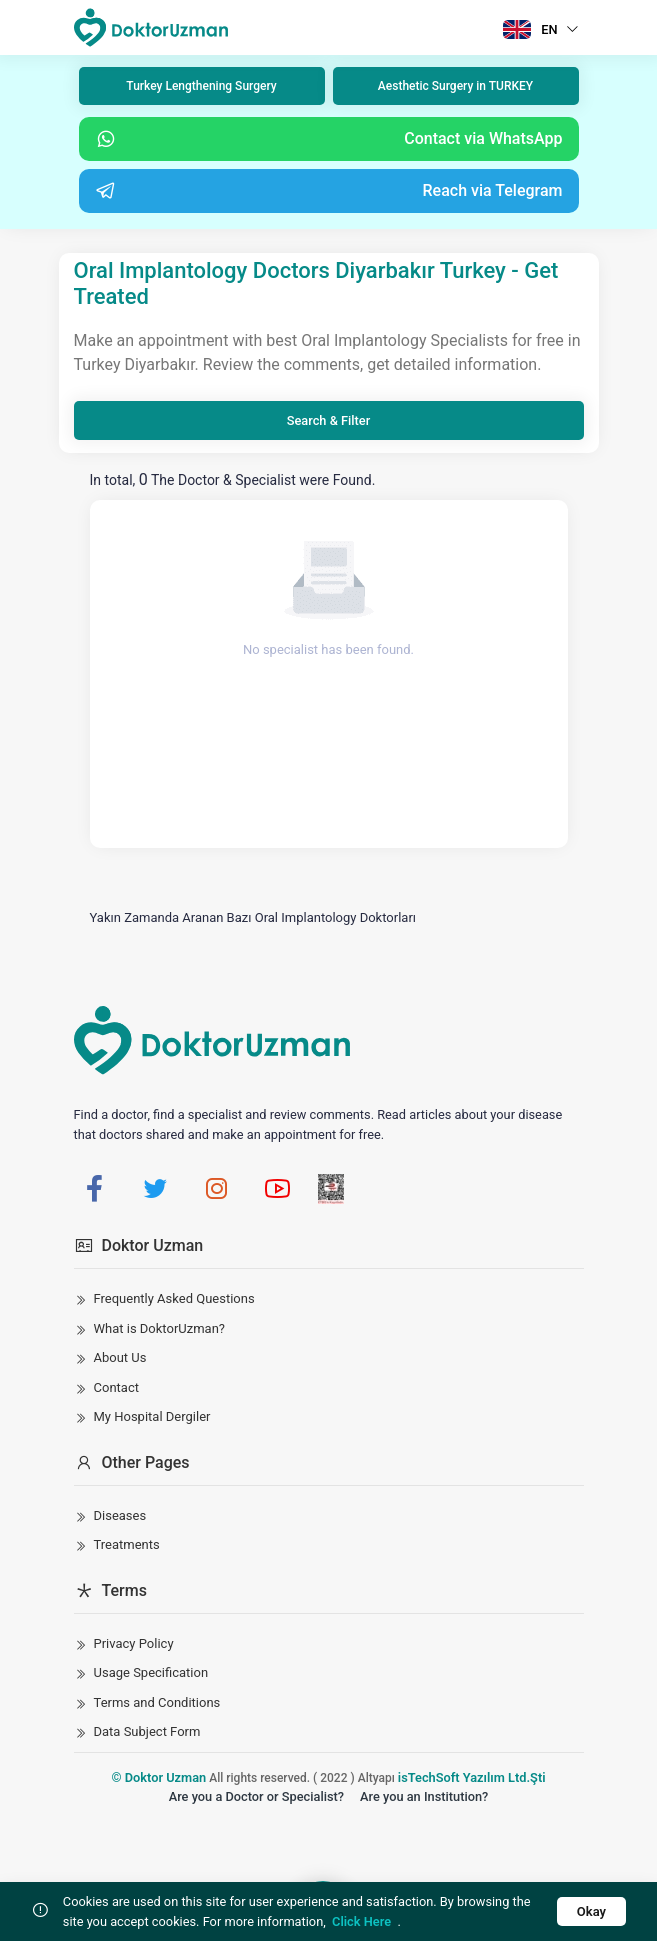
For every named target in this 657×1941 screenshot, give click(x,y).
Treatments (127, 1544)
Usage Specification (151, 1672)
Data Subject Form (147, 1731)
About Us (120, 1357)
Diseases (120, 1515)
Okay (591, 1911)
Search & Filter (328, 420)
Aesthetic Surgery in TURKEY (455, 86)
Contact (116, 1387)
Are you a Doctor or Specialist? (256, 1796)
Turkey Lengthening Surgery (201, 86)
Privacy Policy (134, 1643)
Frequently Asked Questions (174, 1298)
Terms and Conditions (157, 1702)
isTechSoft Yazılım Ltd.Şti (472, 1777)
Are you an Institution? (424, 1796)
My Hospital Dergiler (152, 1416)
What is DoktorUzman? (160, 1328)
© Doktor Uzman (158, 1777)
